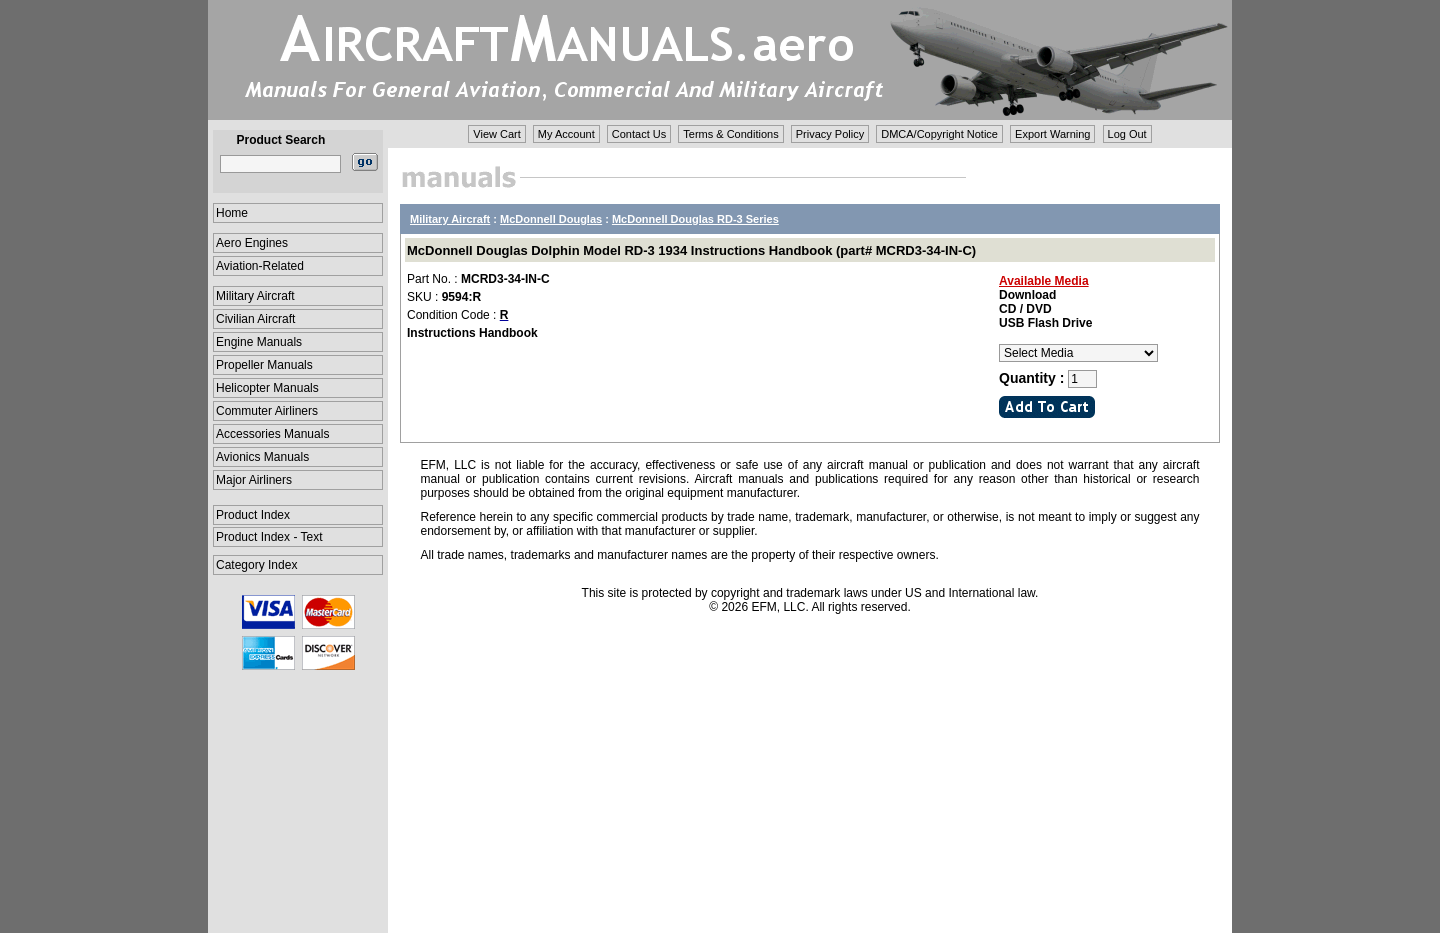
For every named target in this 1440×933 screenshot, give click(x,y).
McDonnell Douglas (551, 219)
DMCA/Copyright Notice (939, 134)
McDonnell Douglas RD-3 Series (695, 219)
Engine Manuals (259, 342)
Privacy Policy (830, 134)
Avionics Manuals (262, 457)
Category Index (256, 565)
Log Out (1127, 134)
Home (232, 213)
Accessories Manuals (272, 434)
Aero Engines (252, 243)
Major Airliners (254, 480)
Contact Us (639, 134)
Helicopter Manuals (267, 388)
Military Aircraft (255, 296)
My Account (566, 134)
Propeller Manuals (264, 365)
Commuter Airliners (267, 411)
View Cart (496, 134)
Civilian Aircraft (255, 319)
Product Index (253, 515)
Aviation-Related (260, 266)
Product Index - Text (269, 537)
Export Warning (1052, 134)
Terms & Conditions (730, 134)
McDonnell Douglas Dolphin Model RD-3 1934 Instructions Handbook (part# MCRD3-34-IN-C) (691, 250)
